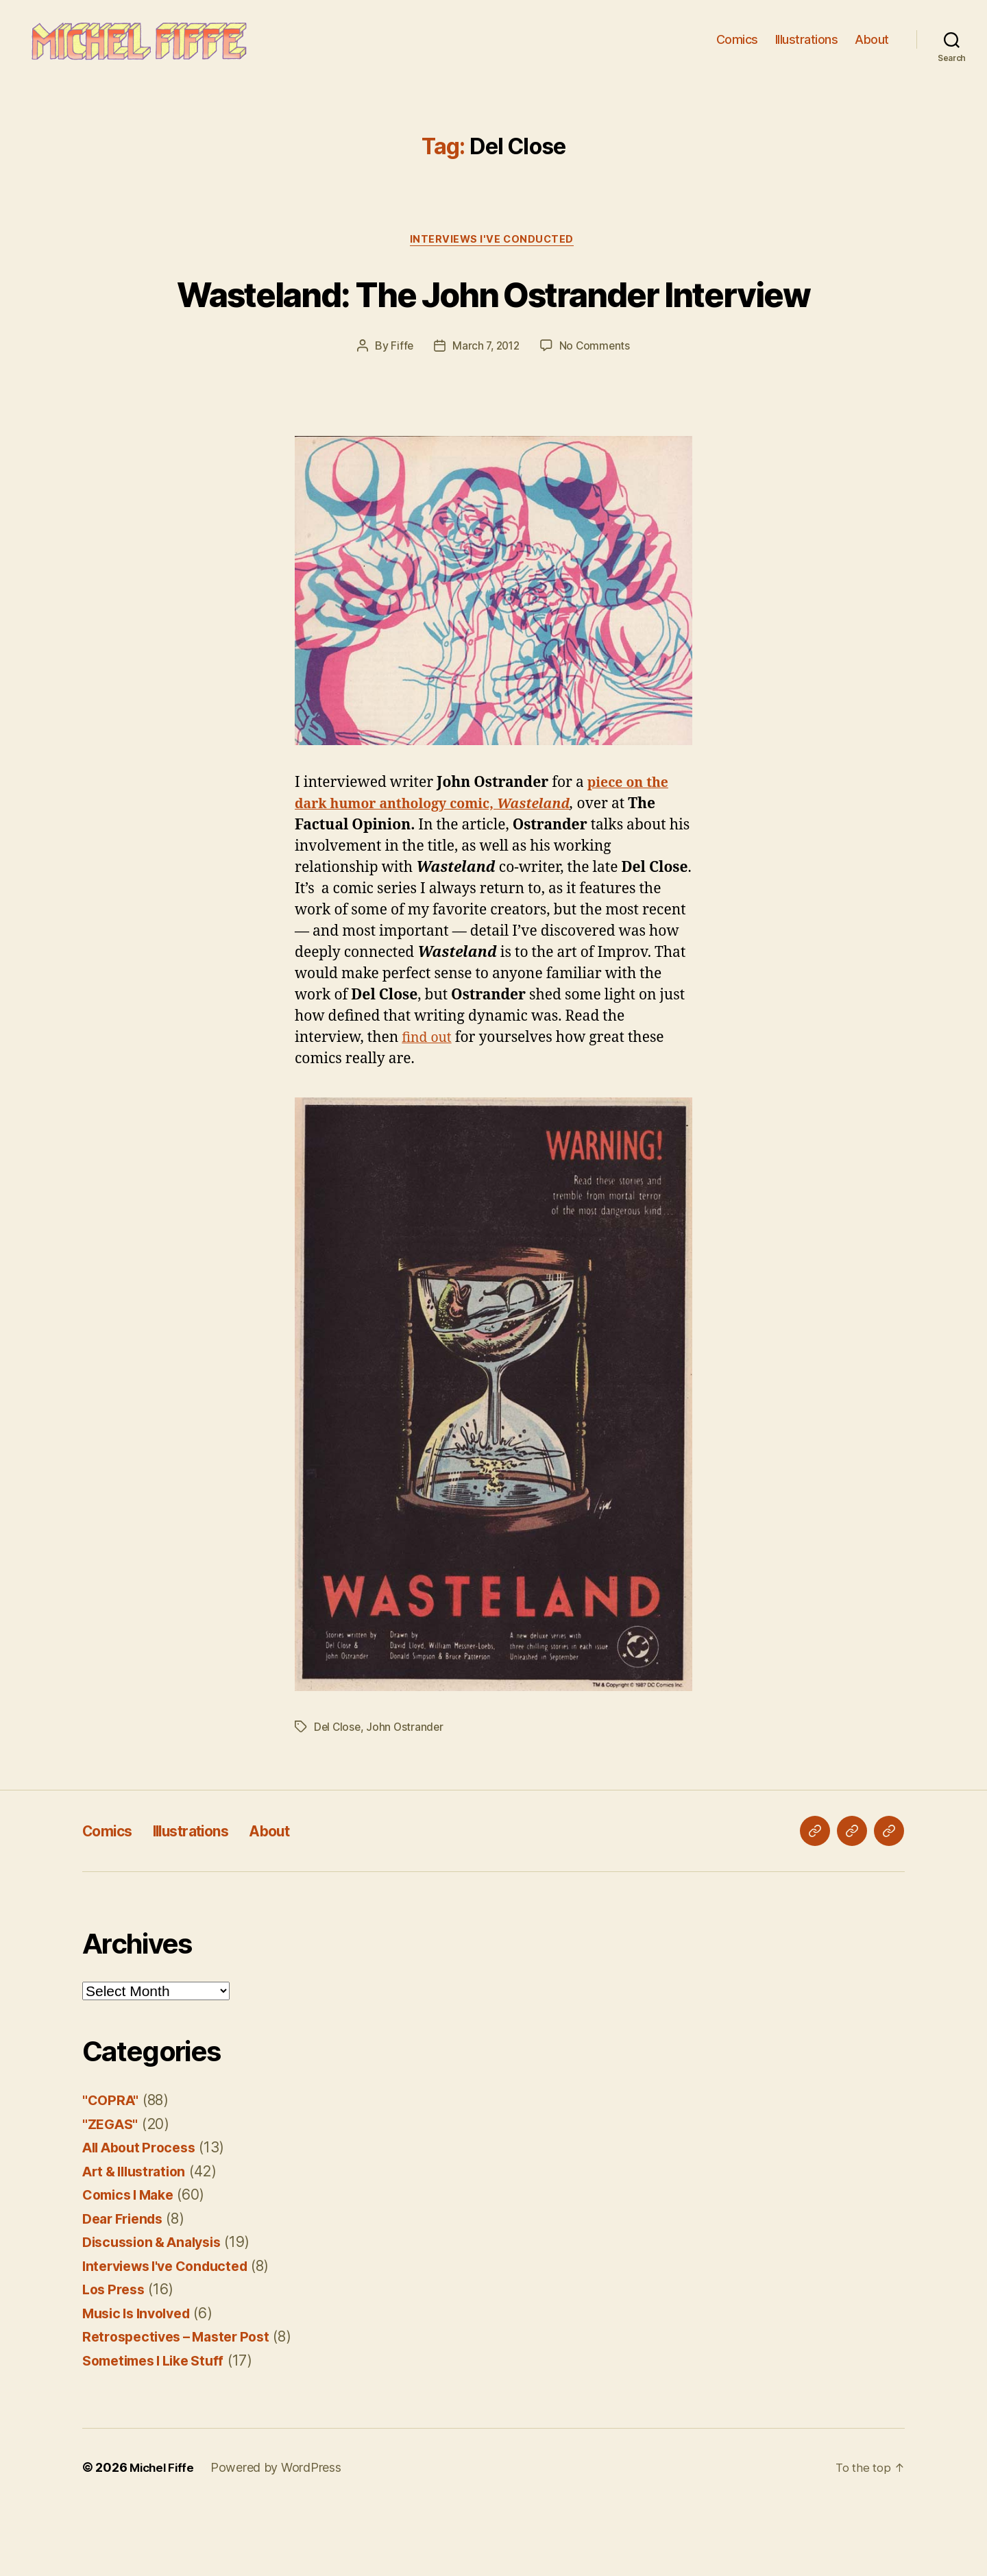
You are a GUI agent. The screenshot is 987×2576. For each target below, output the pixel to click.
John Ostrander (407, 1796)
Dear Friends (126, 2288)
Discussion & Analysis (157, 2311)
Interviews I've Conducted (494, 258)
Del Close (338, 1796)
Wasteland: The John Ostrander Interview (494, 335)
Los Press (115, 2359)
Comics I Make (132, 2264)
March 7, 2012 (486, 415)
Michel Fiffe (164, 2537)
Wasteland (553, 873)
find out (428, 1107)
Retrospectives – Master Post (182, 2406)
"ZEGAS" (112, 2193)
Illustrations (806, 48)
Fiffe (399, 415)
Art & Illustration (138, 2241)
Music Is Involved (141, 2383)
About (872, 48)
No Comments (597, 415)
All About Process (143, 2217)
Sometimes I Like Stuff (159, 2430)
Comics (737, 48)
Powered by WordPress (280, 2537)
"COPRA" (111, 2169)
